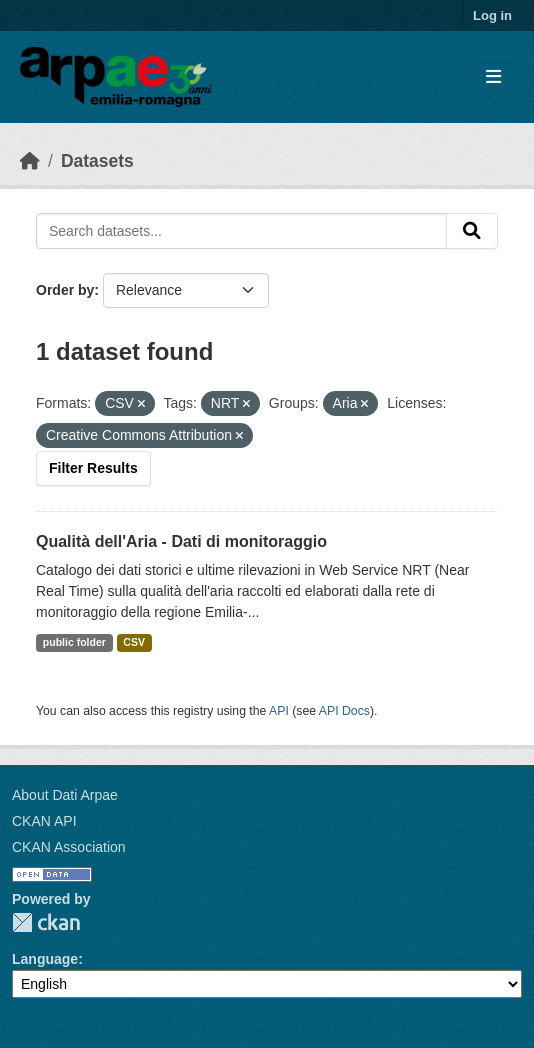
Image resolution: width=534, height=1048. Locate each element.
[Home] (30, 161)
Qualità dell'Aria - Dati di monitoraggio (181, 541)
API (279, 711)
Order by (65, 290)
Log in (492, 15)
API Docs (344, 711)
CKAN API (44, 821)
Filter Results (93, 468)
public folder (74, 642)
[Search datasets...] (241, 231)
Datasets (97, 161)
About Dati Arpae (65, 795)
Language (45, 959)
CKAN (46, 922)
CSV (134, 642)
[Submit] (472, 231)
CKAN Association (69, 847)
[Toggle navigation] (493, 77)
